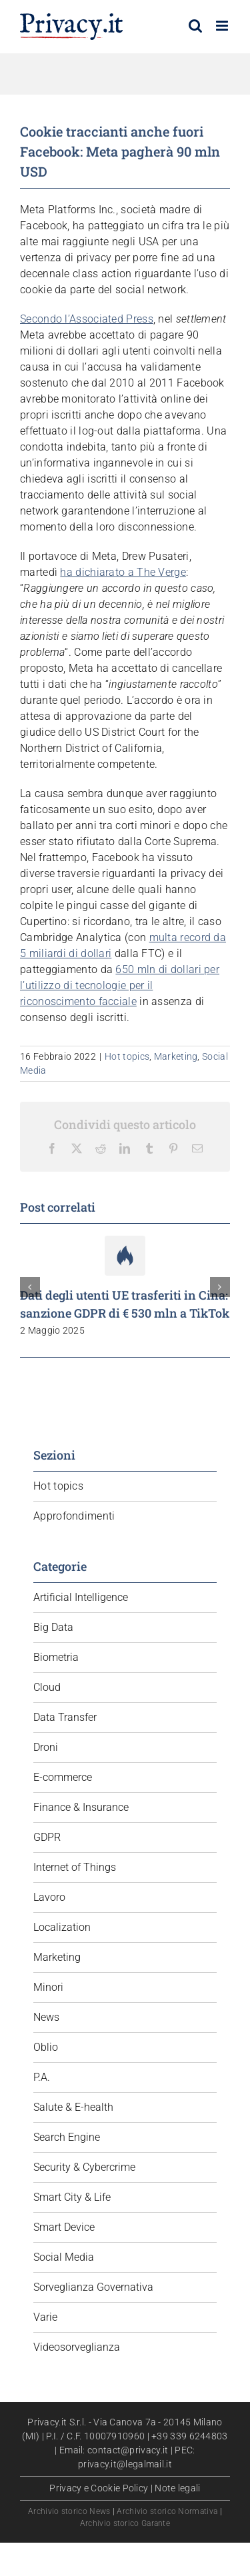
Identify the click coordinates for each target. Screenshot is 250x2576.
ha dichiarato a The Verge (123, 572)
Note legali (177, 2488)
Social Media (63, 2257)
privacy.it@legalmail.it (125, 2464)
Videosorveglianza (76, 2347)
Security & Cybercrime (84, 2167)
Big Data (53, 1627)
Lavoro (49, 1897)
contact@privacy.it (127, 2450)
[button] (30, 1287)
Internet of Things (74, 1867)
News (46, 2017)
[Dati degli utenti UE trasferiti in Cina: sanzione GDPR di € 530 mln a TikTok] (125, 1242)
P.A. (41, 2077)
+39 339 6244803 (189, 2436)
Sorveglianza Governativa (93, 2287)
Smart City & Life (72, 2197)
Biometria (56, 1657)
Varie (45, 2317)
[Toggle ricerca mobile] (195, 26)
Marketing (176, 1056)
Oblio (45, 2047)
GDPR (47, 1837)
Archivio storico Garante (125, 2523)
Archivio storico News (69, 2511)
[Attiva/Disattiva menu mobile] (223, 26)
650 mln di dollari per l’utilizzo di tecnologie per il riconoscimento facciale (119, 985)
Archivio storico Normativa (167, 2511)
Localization (62, 1927)
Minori (48, 1987)
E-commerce (62, 1777)
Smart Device (64, 2227)
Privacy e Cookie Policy (98, 2488)
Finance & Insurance (81, 1807)
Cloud (47, 1687)
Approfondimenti (74, 1516)
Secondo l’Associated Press (86, 319)
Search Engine (66, 2137)
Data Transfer (65, 1717)
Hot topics (127, 1056)
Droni (45, 1747)
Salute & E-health (73, 2107)
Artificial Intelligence (80, 1597)
